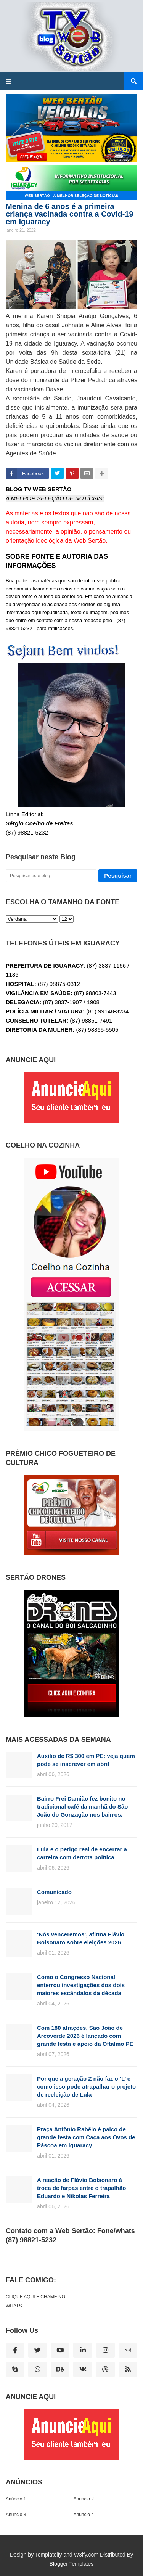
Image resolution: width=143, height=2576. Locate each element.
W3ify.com (86, 2555)
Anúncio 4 (84, 2514)
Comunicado (54, 1892)
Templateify (48, 2555)
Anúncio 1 (16, 2499)
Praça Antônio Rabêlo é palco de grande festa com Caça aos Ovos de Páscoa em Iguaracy (86, 2137)
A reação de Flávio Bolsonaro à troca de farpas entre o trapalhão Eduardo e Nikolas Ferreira (81, 2188)
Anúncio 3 (16, 2514)
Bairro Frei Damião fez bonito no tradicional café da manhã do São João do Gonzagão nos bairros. (82, 1806)
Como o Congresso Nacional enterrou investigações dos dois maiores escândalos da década (81, 1985)
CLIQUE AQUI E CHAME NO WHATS (35, 2301)
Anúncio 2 (84, 2499)
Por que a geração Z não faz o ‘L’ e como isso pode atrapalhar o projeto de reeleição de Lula (86, 2086)
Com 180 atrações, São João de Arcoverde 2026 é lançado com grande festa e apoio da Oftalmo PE (85, 2035)
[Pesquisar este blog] (51, 875)
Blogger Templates (72, 2564)
